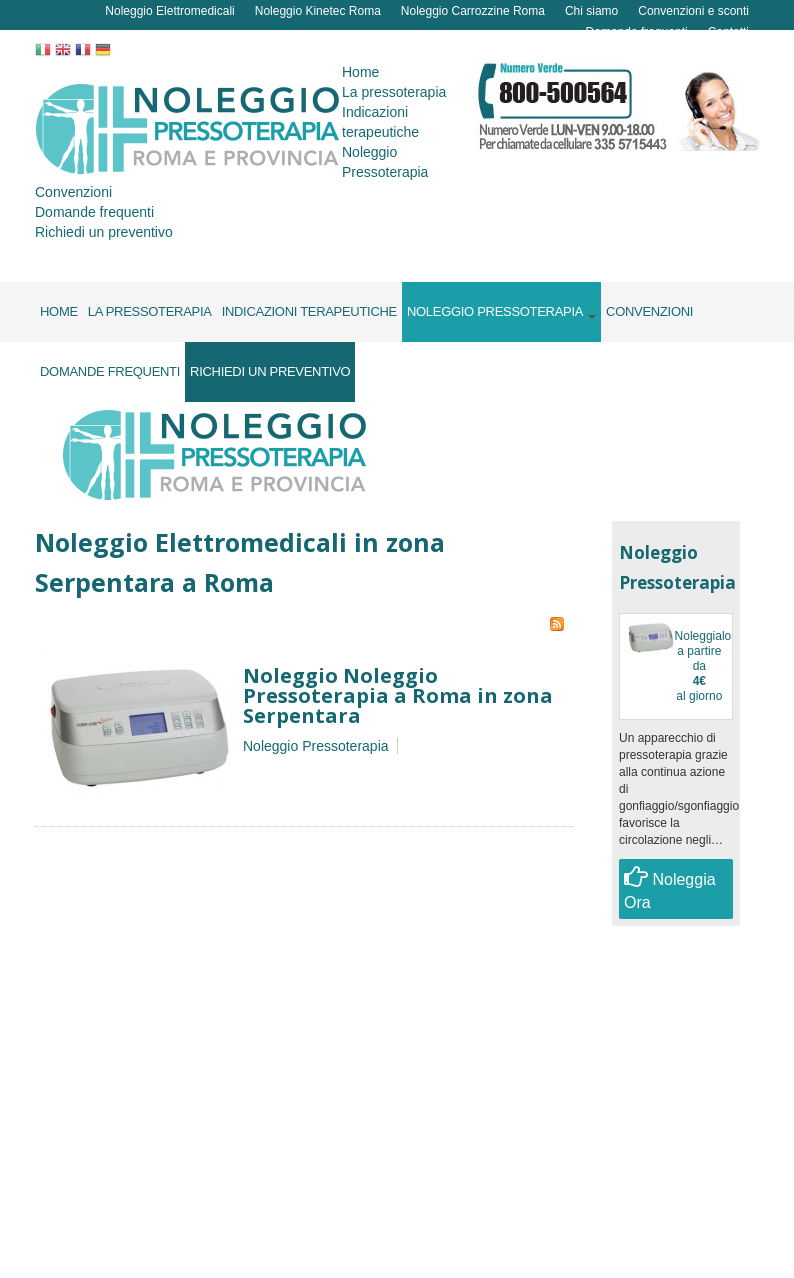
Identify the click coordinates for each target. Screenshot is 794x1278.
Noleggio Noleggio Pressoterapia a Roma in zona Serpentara (398, 695)
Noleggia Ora (670, 887)
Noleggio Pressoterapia (316, 746)
